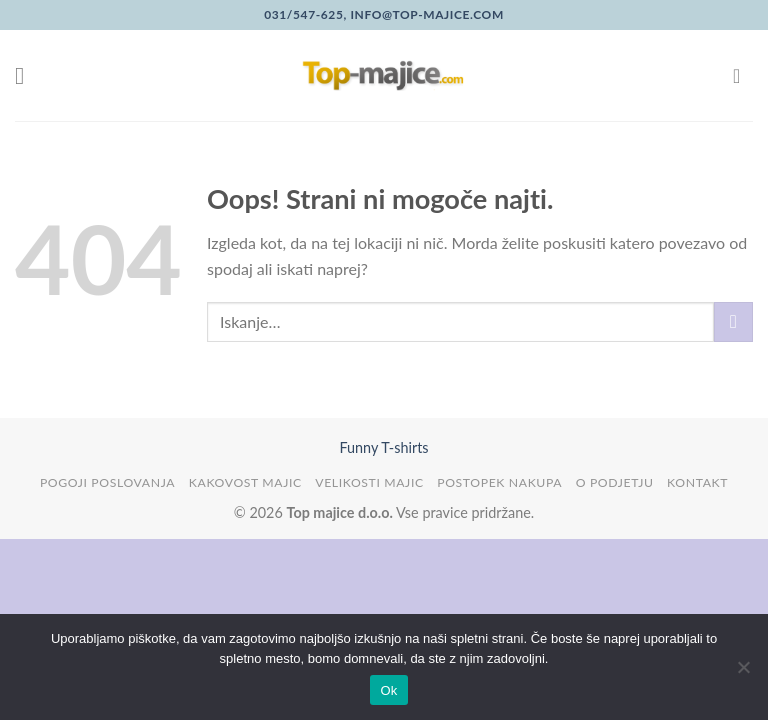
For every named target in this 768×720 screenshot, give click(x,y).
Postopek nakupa (499, 482)
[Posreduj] (733, 321)
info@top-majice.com (425, 14)
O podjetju (615, 482)
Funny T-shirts (383, 447)
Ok (388, 690)
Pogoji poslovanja (107, 482)
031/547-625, (305, 14)
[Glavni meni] (27, 75)
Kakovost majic (245, 482)
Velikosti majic (369, 482)
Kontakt (697, 482)
